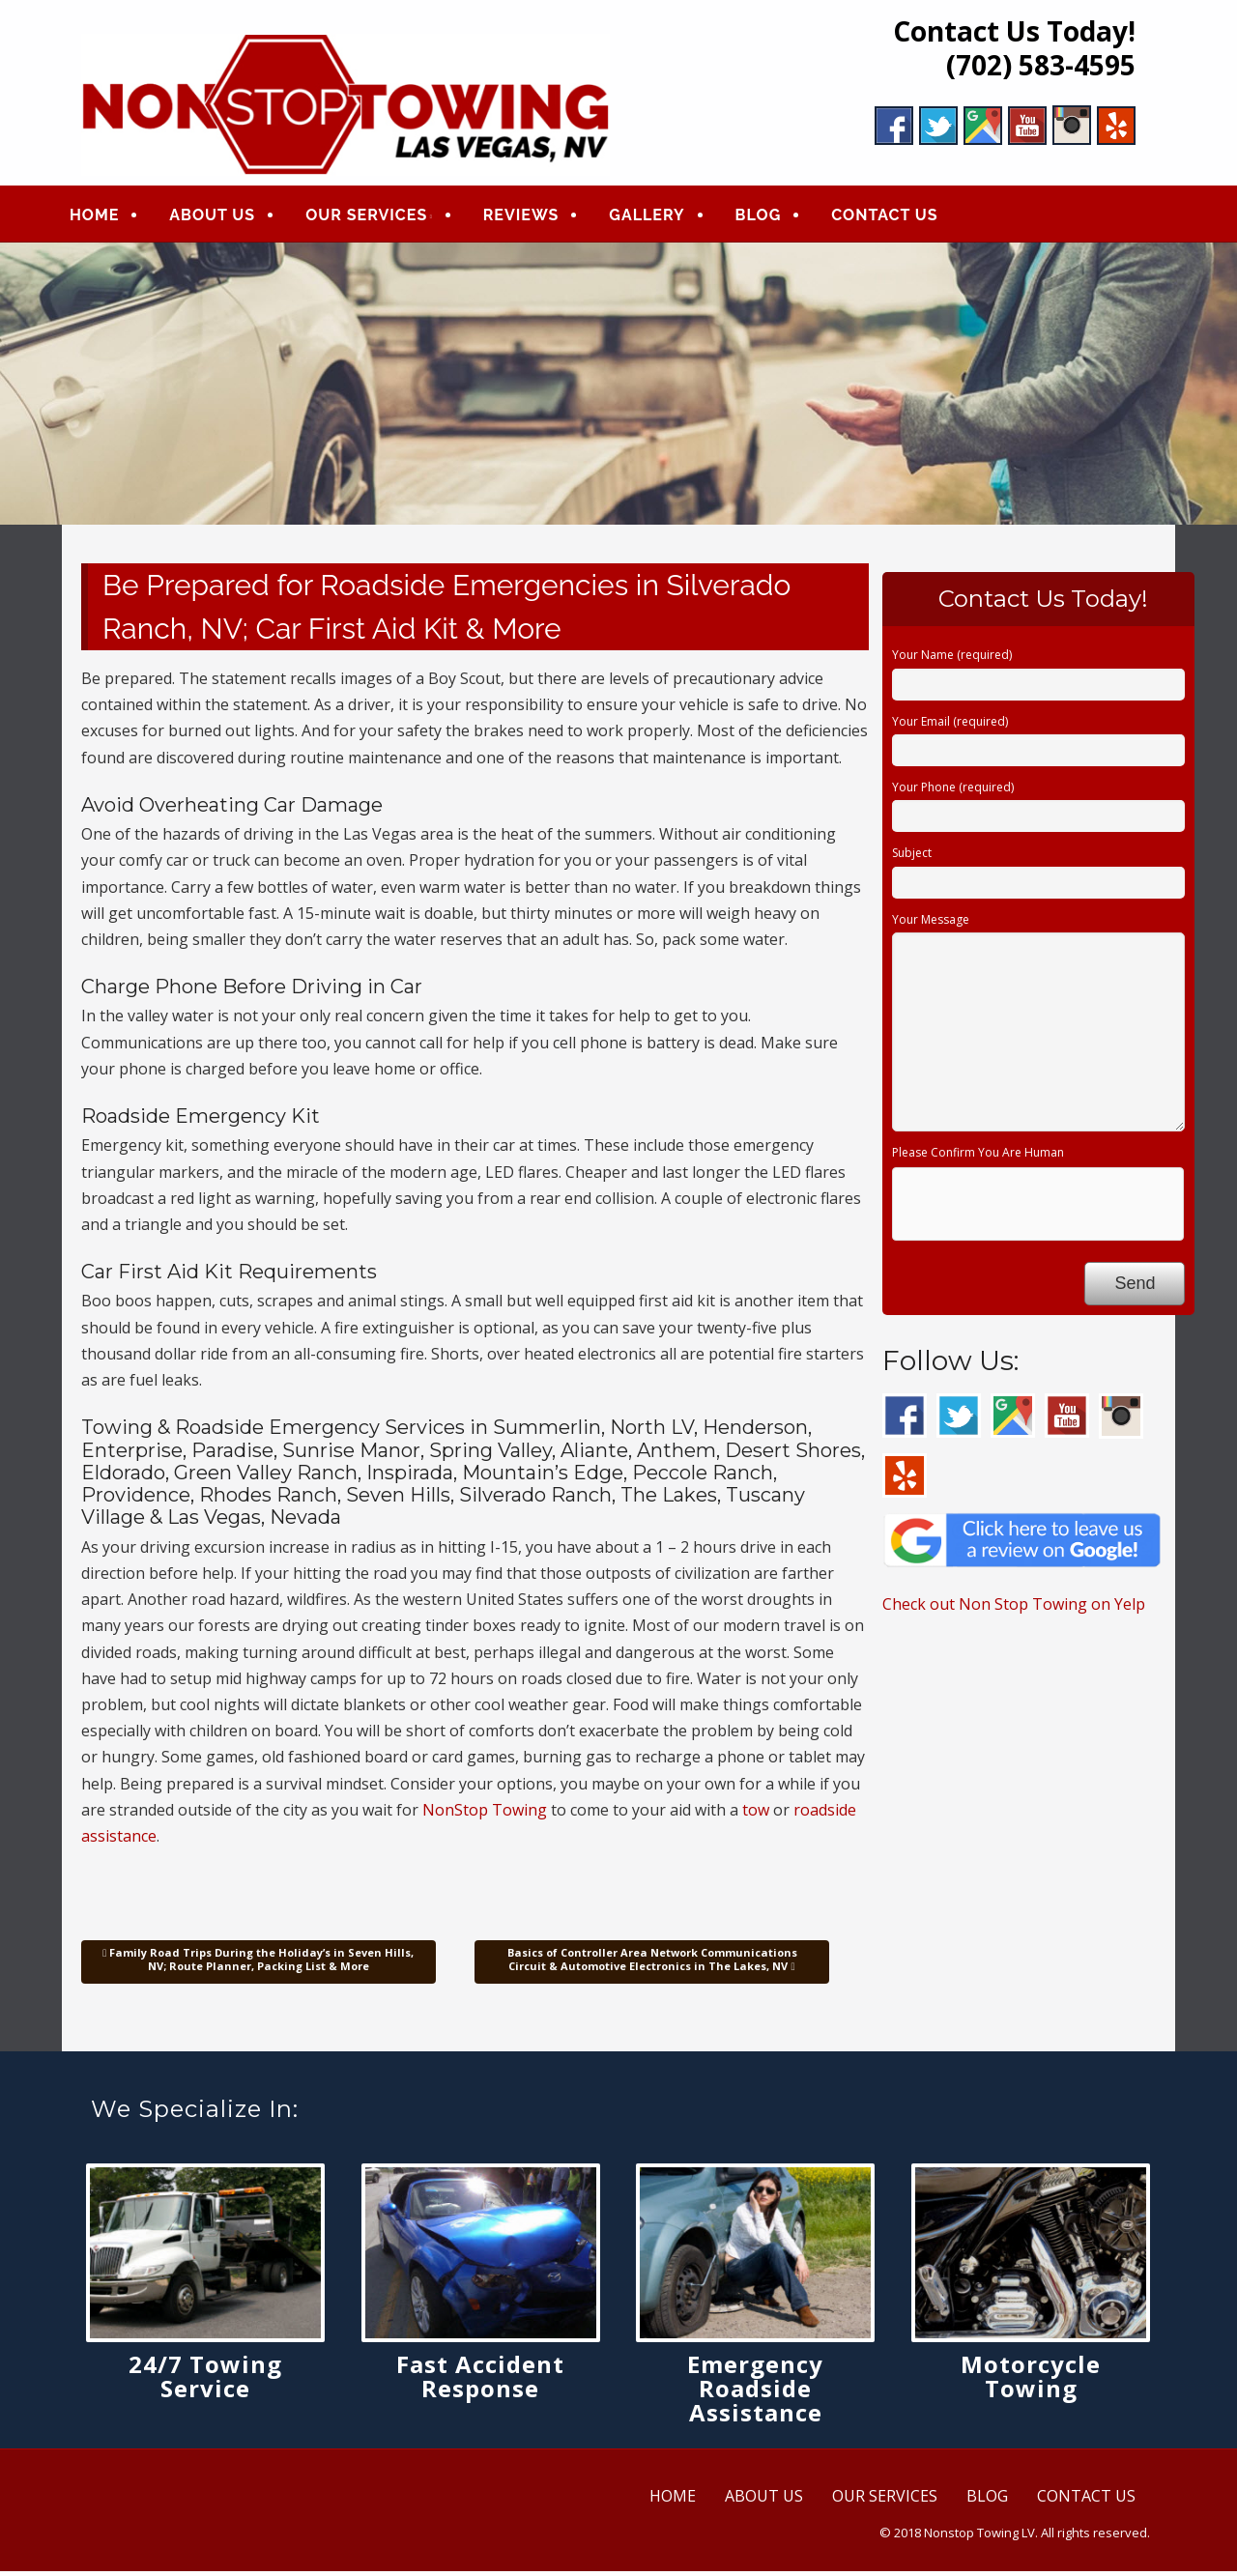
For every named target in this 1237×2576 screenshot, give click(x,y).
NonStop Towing (484, 1813)
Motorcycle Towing (1031, 2380)
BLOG (772, 217)
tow (755, 1813)
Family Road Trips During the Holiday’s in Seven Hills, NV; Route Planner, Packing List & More (258, 1964)
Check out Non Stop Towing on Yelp (1013, 1608)
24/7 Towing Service (205, 2380)
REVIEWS (535, 217)
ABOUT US (226, 217)
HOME (107, 217)
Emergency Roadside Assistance (755, 2392)
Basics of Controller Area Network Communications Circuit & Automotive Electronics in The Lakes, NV (652, 1964)
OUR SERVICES (380, 217)
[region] (618, 387)
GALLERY (660, 217)
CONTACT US (898, 217)
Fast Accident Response (480, 2380)
